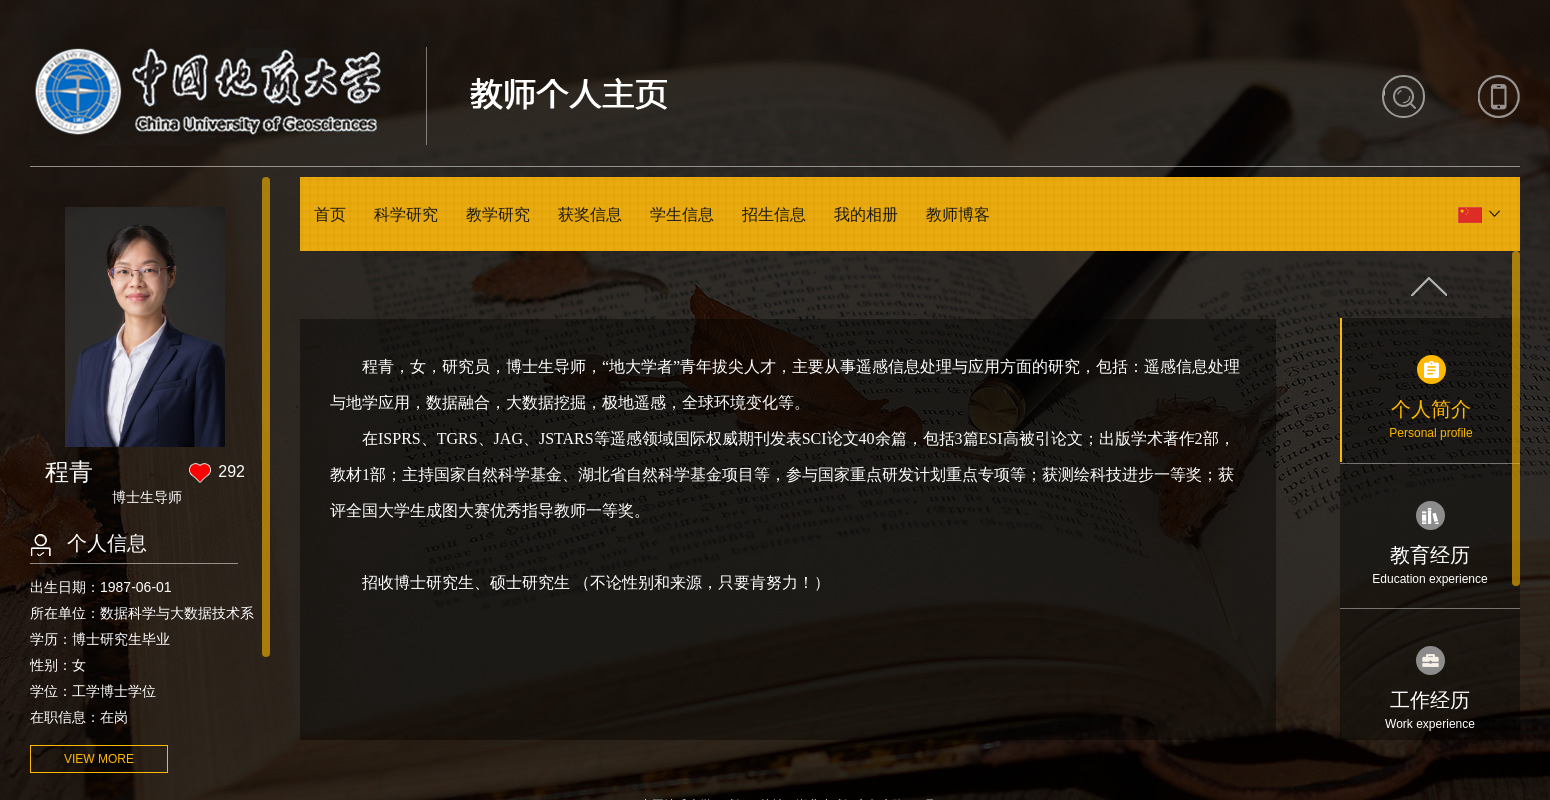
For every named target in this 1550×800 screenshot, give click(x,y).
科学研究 (406, 214)
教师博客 (958, 214)
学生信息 (682, 214)
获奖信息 (590, 214)
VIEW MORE (99, 759)
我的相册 (866, 214)
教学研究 (498, 214)
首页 (330, 214)
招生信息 (774, 214)
